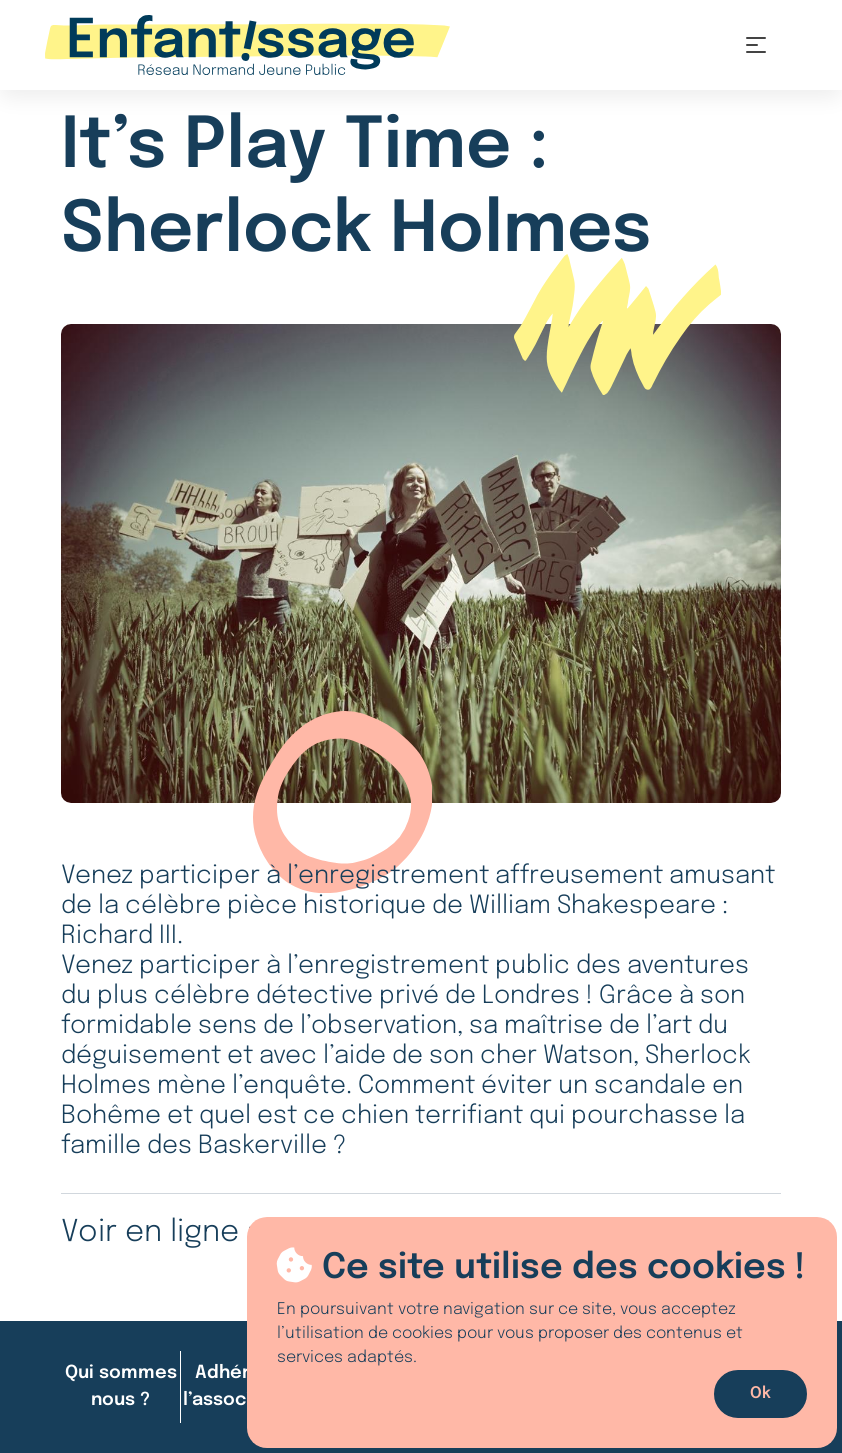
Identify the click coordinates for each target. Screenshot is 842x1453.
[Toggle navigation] (756, 45)
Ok (760, 1393)
